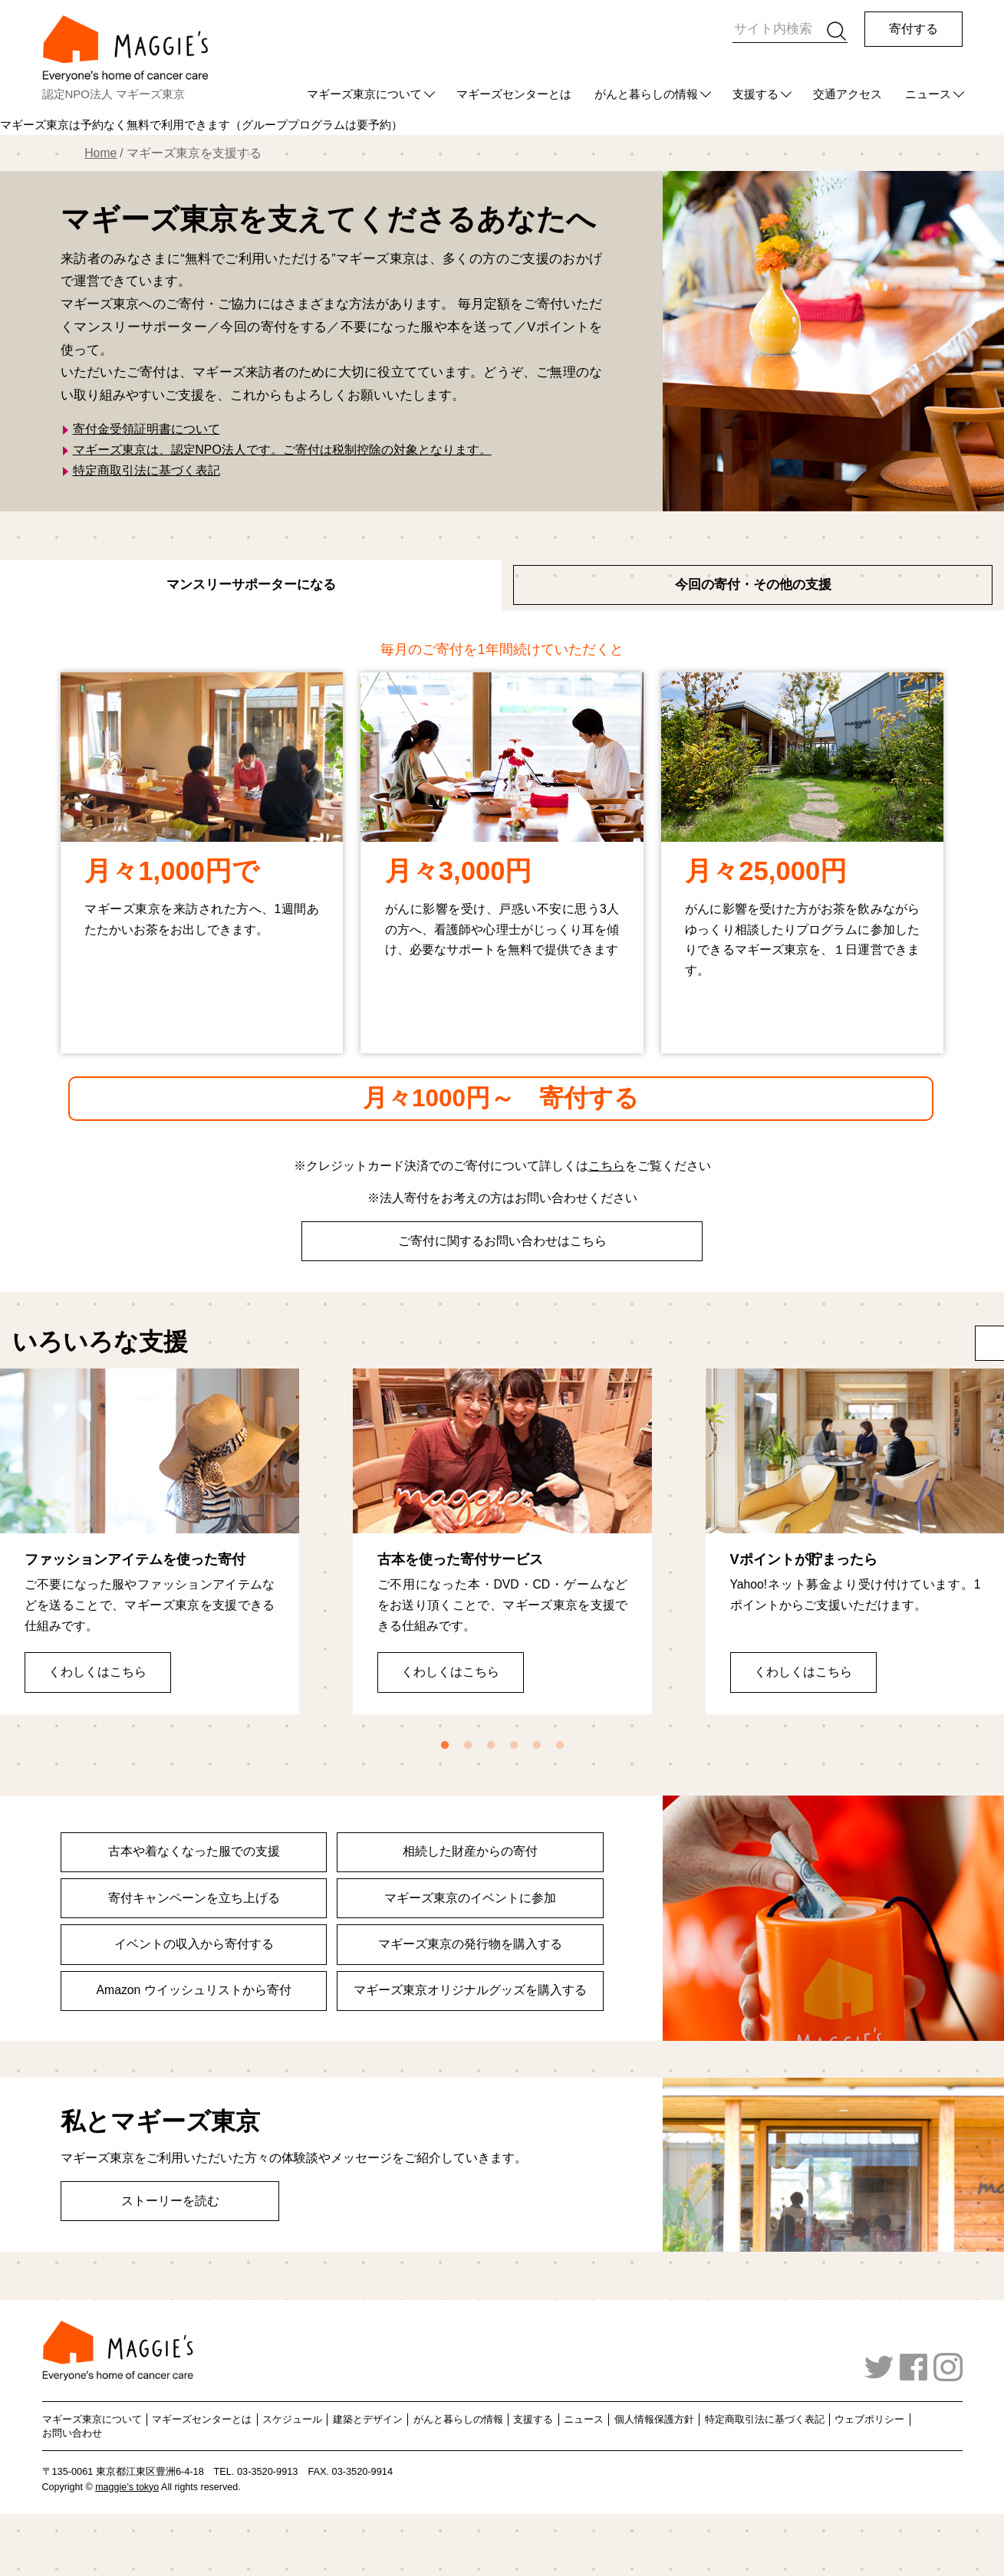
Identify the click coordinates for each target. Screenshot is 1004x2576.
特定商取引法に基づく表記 (146, 470)
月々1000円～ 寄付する (501, 1098)
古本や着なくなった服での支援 (194, 1851)
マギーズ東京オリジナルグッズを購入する (470, 1989)
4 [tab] (514, 1745)
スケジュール (292, 2419)
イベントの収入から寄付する (194, 1943)
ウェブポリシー (869, 2419)
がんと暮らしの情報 (646, 93)
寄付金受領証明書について (146, 428)
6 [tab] (560, 1745)
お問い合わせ (72, 2433)
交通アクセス (847, 93)
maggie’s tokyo (127, 2487)
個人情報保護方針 (654, 2419)
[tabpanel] (149, 1541)
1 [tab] (445, 1745)
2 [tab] (468, 1745)
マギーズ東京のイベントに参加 (470, 1897)
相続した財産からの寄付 (470, 1851)
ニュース (928, 93)
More (942, 1342)
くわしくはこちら (97, 1669)
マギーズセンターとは (513, 93)
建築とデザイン (368, 2419)
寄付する (913, 28)
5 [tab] (537, 1745)
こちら (606, 1165)
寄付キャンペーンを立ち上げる (194, 1897)
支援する (755, 93)
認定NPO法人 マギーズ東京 (114, 93)
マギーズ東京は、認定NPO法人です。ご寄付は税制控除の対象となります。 (282, 449)
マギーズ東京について (364, 93)
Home (100, 152)
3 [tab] (491, 1745)
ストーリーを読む (170, 2200)
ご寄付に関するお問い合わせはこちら (502, 1240)
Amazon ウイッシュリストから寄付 (194, 1989)
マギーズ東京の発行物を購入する (470, 1943)
